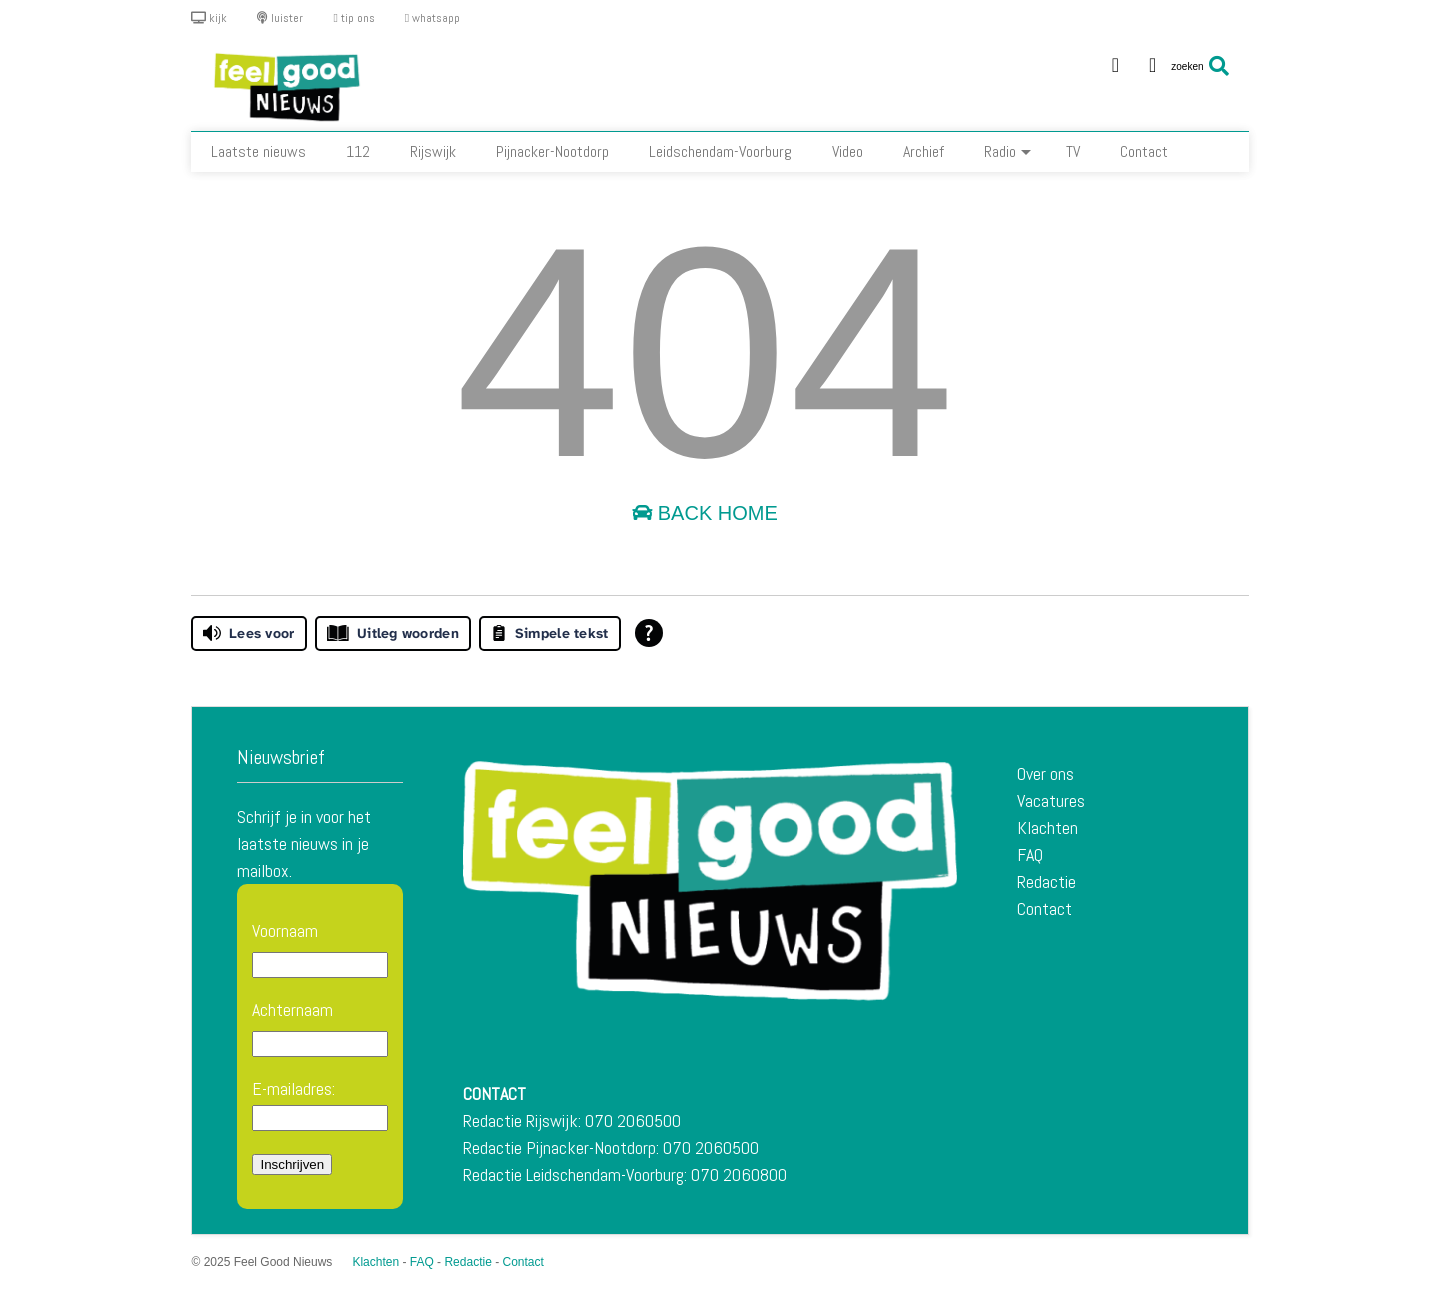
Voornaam (285, 930)
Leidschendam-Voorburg (720, 151)
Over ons (1045, 773)
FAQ (1030, 854)
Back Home (705, 513)
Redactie (1046, 881)
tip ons (353, 18)
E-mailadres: (320, 1104)
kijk (209, 18)
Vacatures (1051, 800)
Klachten (1047, 827)
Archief (923, 151)
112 (358, 151)
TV (1073, 151)
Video (847, 151)
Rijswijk (433, 151)
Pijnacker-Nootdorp (552, 151)
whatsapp (432, 18)
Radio (1007, 151)
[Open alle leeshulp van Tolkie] (649, 633)
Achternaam (292, 1009)
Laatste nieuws (258, 151)
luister (280, 18)
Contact (1144, 151)
